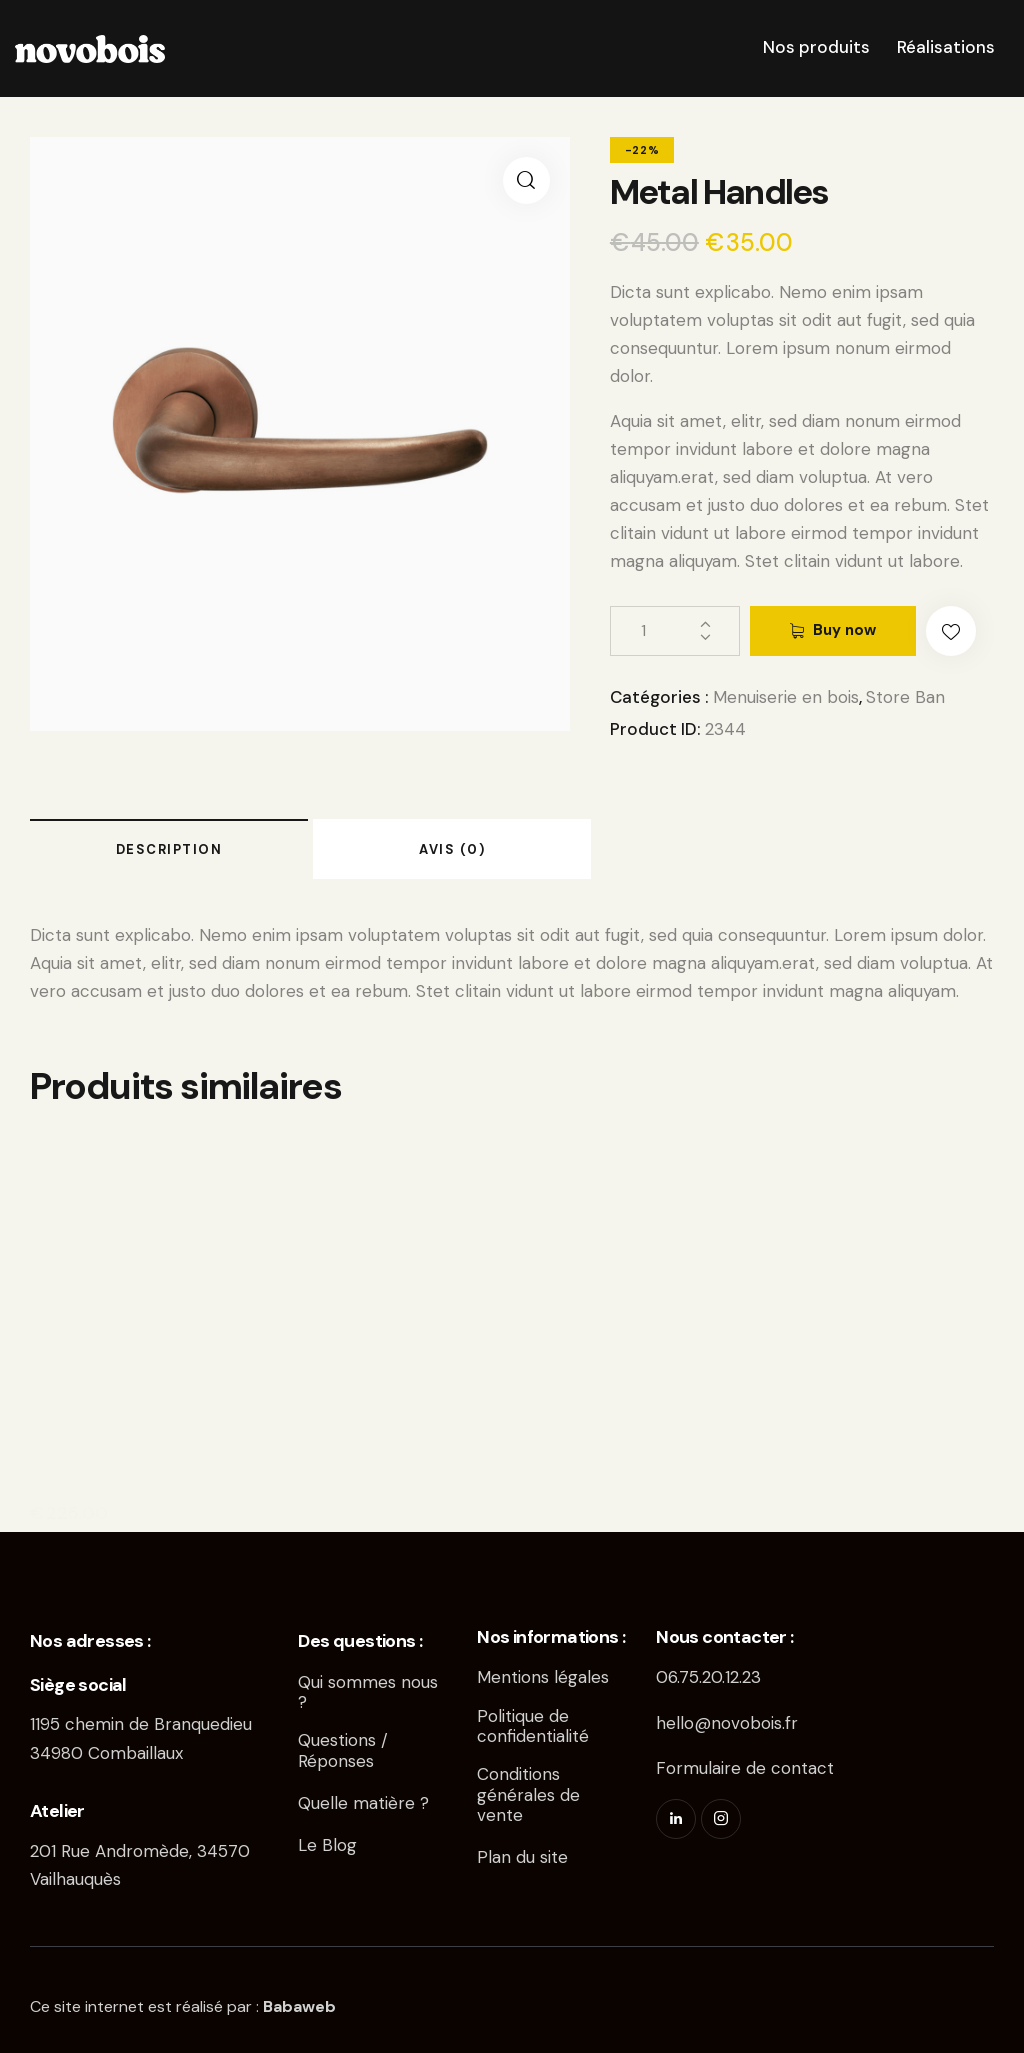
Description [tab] (169, 849)
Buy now (844, 630)
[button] (526, 180)
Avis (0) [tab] (452, 849)
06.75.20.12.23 (708, 1677)
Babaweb (299, 2006)
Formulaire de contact (745, 1768)
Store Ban (905, 697)
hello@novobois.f (723, 1723)
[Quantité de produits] (675, 631)
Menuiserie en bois (786, 697)
